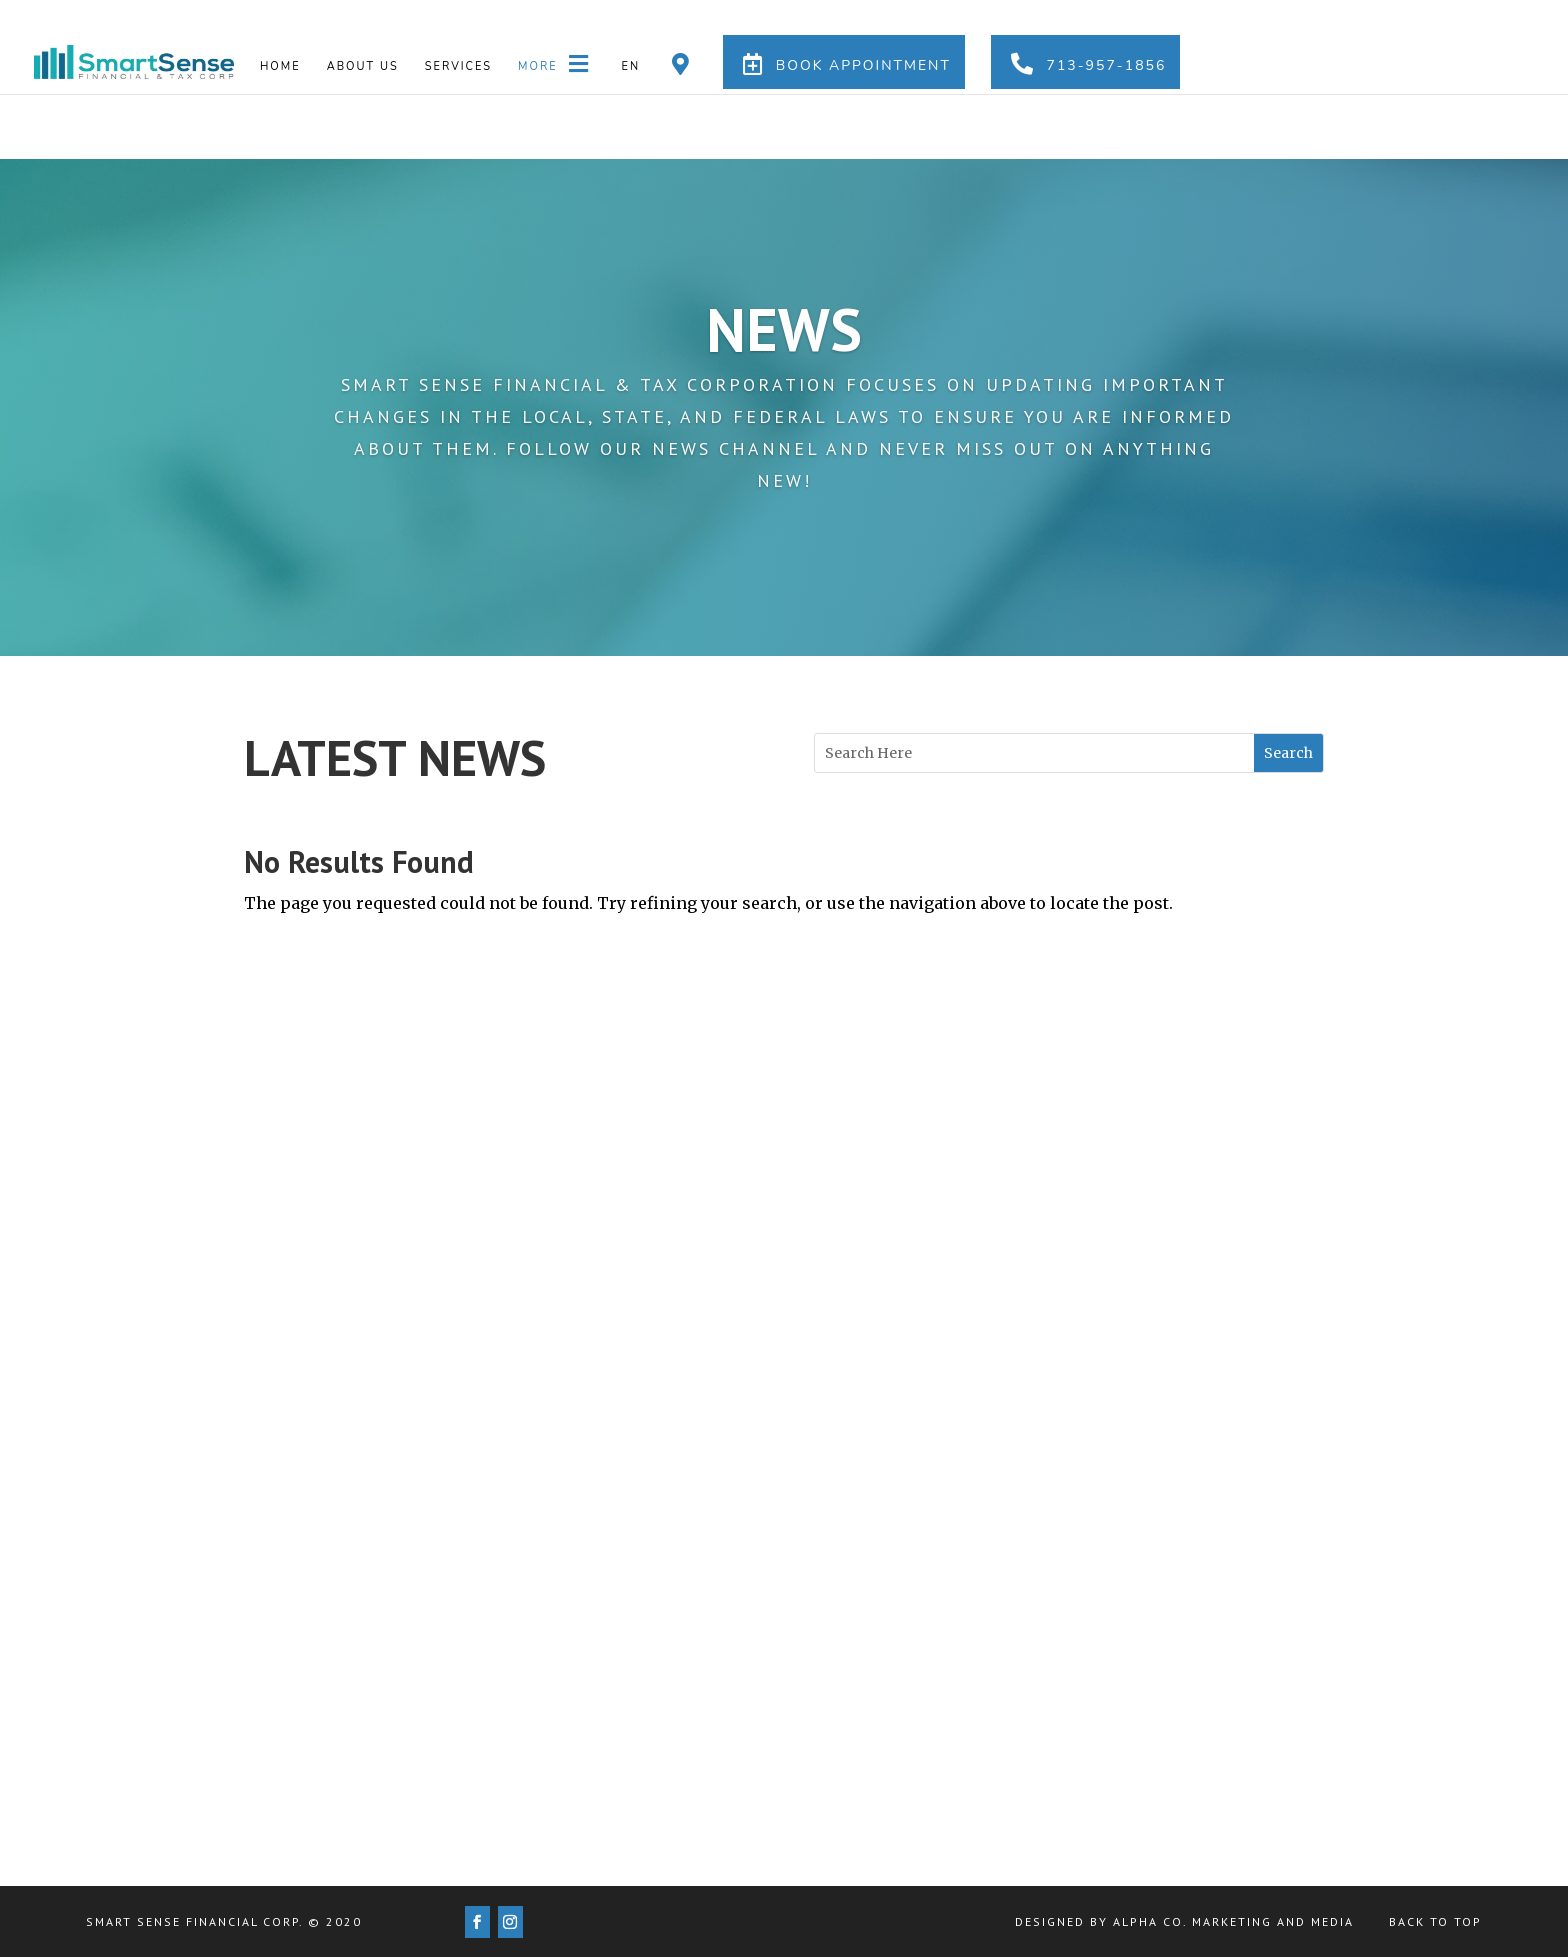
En (631, 67)
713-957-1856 (1085, 64)
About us (363, 67)
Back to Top (1435, 1921)
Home (280, 67)
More (556, 64)
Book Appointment (844, 64)
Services (458, 67)
